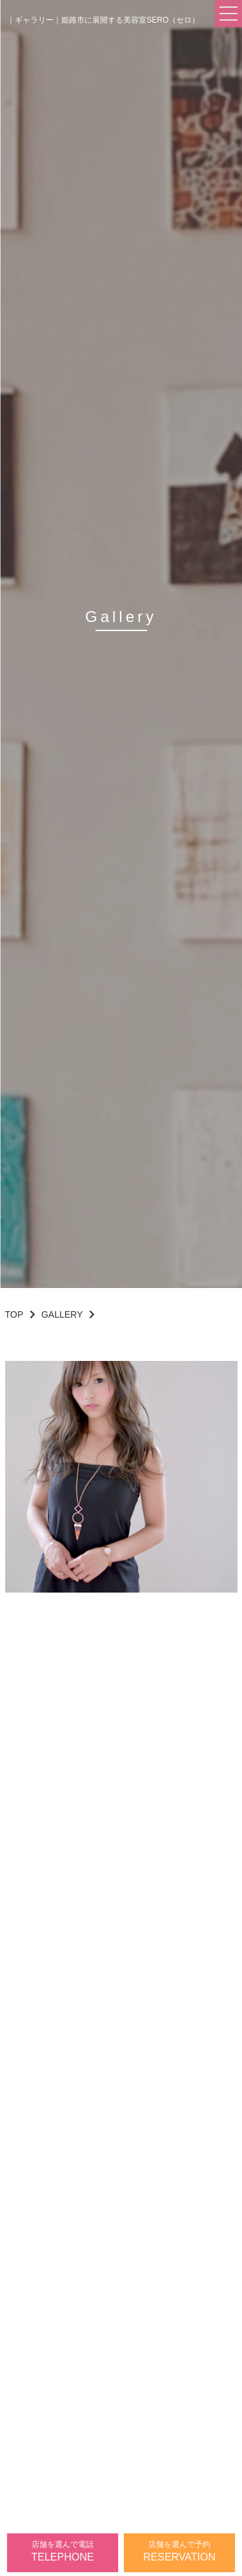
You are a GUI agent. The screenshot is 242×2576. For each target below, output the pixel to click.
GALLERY (62, 1314)
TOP (14, 1314)
